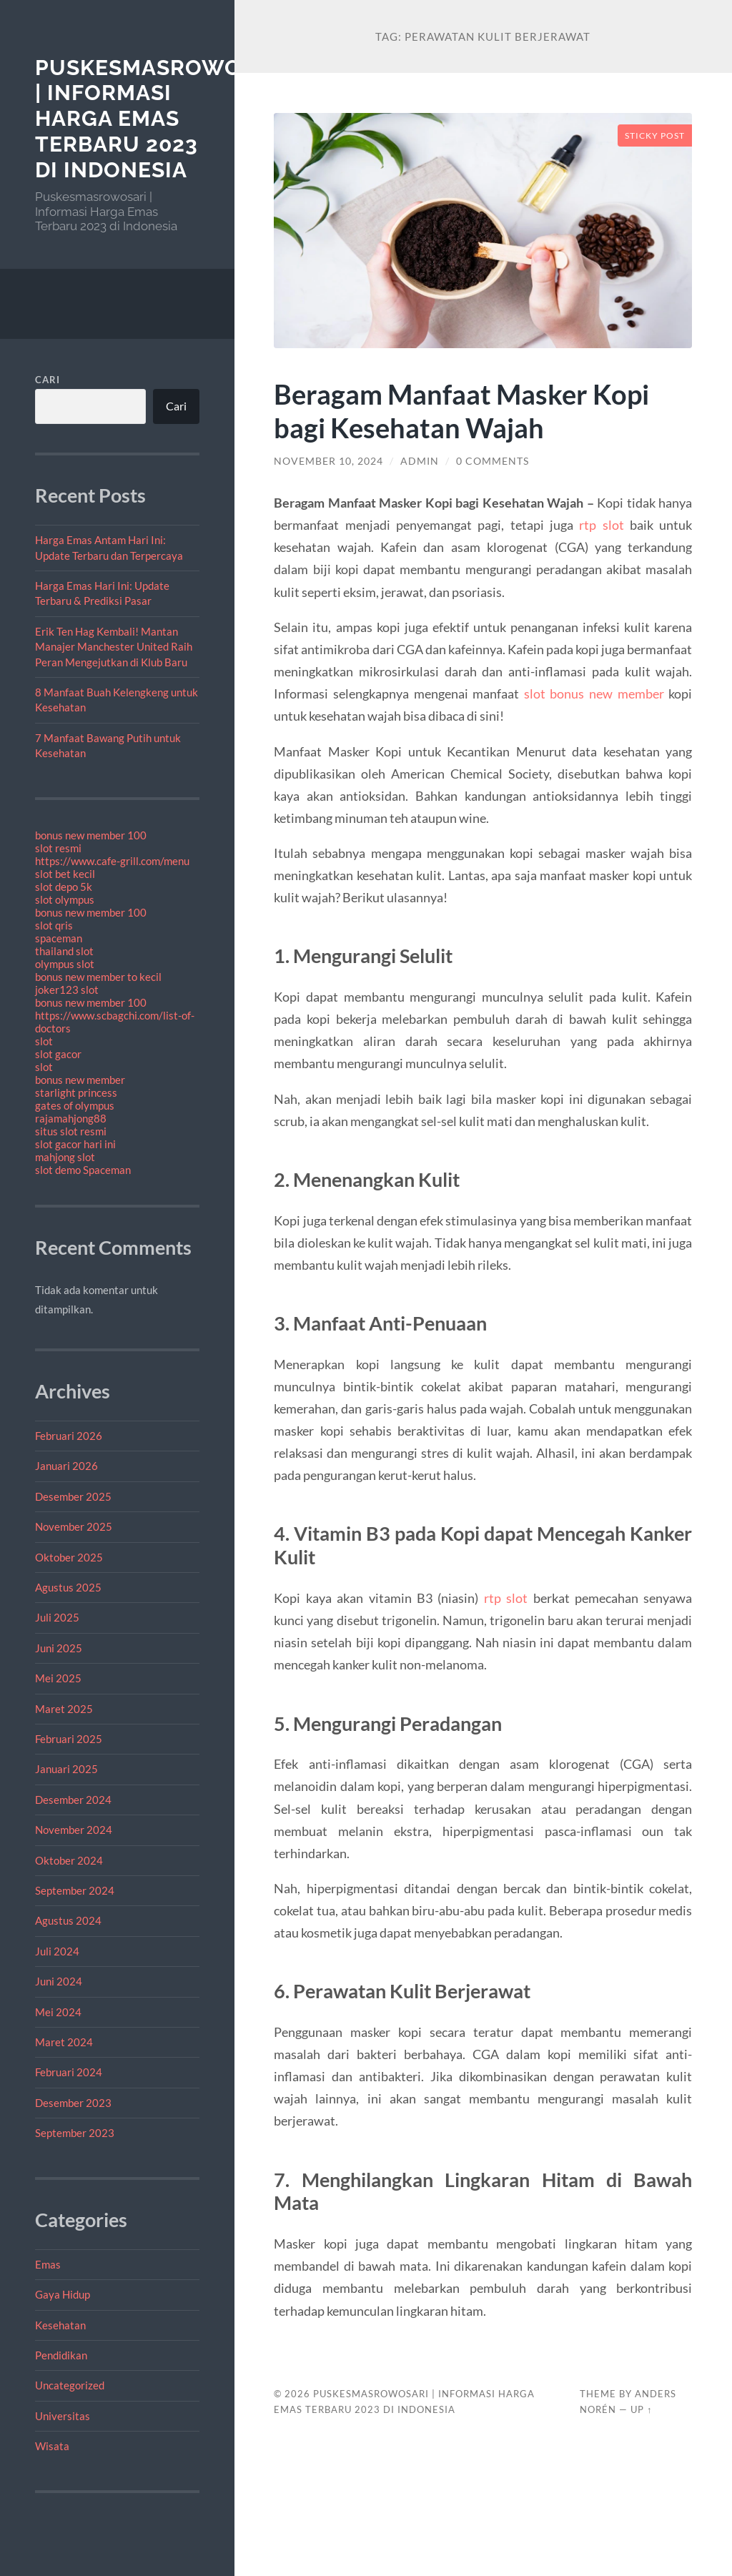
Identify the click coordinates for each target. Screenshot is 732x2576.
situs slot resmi (71, 1131)
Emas (48, 2264)
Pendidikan (61, 2355)
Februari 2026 (68, 1435)
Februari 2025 (68, 1738)
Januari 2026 (66, 1465)
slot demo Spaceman (83, 1169)
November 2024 (73, 1829)
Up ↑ (641, 2409)
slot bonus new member (594, 693)
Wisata (52, 2445)
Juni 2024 (58, 1981)
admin (419, 461)
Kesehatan (60, 2325)
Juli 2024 (57, 1951)
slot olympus (64, 899)
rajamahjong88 (71, 1118)
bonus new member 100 (91, 835)
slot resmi (58, 848)
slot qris (54, 925)
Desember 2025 (73, 1496)
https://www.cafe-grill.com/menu (112, 860)
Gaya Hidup (62, 2294)
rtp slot (601, 525)
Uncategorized (69, 2385)
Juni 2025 (58, 1648)
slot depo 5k (63, 886)
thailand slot (64, 950)
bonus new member (80, 1079)
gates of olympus (74, 1105)
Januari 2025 (66, 1768)
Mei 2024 (58, 2011)
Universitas (62, 2415)
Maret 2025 (64, 1708)
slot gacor (58, 1053)
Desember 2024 (73, 1799)
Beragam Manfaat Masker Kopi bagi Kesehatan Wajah (466, 410)
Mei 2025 (58, 1678)
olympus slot (64, 963)
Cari (47, 379)
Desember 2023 (73, 2102)
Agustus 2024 (68, 1920)
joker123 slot (67, 989)
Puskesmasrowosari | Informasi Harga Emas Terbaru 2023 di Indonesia (163, 118)
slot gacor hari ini (75, 1144)
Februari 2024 (68, 2072)
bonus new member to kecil (98, 976)
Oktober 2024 (69, 1860)
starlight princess (76, 1092)
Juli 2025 (57, 1617)
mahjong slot (65, 1156)
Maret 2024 (64, 2041)
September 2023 (74, 2132)
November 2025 (73, 1526)
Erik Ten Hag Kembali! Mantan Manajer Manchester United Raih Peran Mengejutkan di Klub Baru (113, 646)
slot (44, 1041)
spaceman (58, 938)
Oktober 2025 (69, 1557)
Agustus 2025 (68, 1587)
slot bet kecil (65, 873)
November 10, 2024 (328, 461)
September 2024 (74, 1890)
